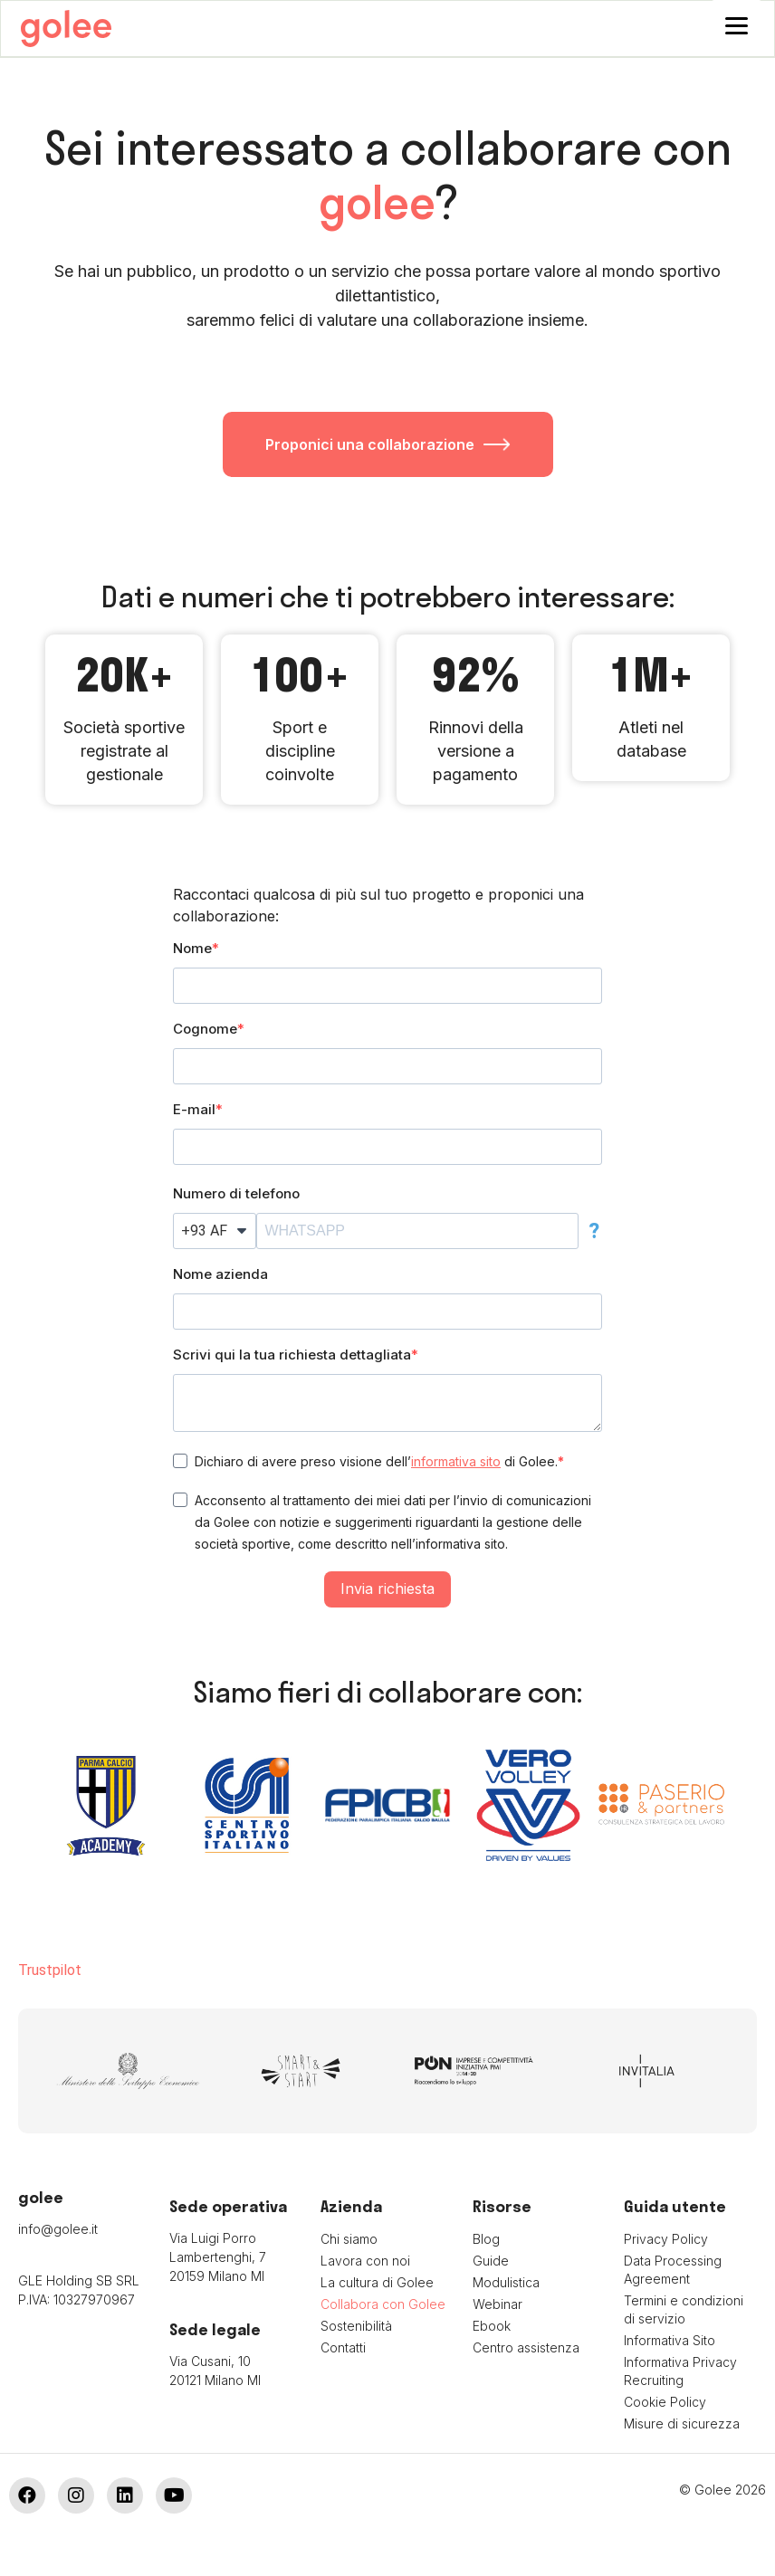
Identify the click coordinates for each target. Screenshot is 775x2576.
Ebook (492, 2328)
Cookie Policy (665, 2404)
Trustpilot (49, 1972)
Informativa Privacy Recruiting (680, 2373)
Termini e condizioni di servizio (683, 2312)
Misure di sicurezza (682, 2426)
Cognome (205, 1031)
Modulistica (506, 2285)
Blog (486, 2241)
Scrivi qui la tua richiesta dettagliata (292, 1357)
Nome (192, 951)
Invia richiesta (387, 1591)
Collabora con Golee (383, 2306)
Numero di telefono (236, 1196)
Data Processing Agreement (673, 2272)
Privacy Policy (666, 2241)
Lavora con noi (365, 2263)
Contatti (343, 2350)
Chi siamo (349, 2241)
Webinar (497, 2306)
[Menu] (736, 25)
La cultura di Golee (377, 2285)
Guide (491, 2263)
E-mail (194, 1112)
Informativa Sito (669, 2343)
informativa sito (456, 1464)
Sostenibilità (356, 2328)
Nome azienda (220, 1276)
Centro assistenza (526, 2350)
